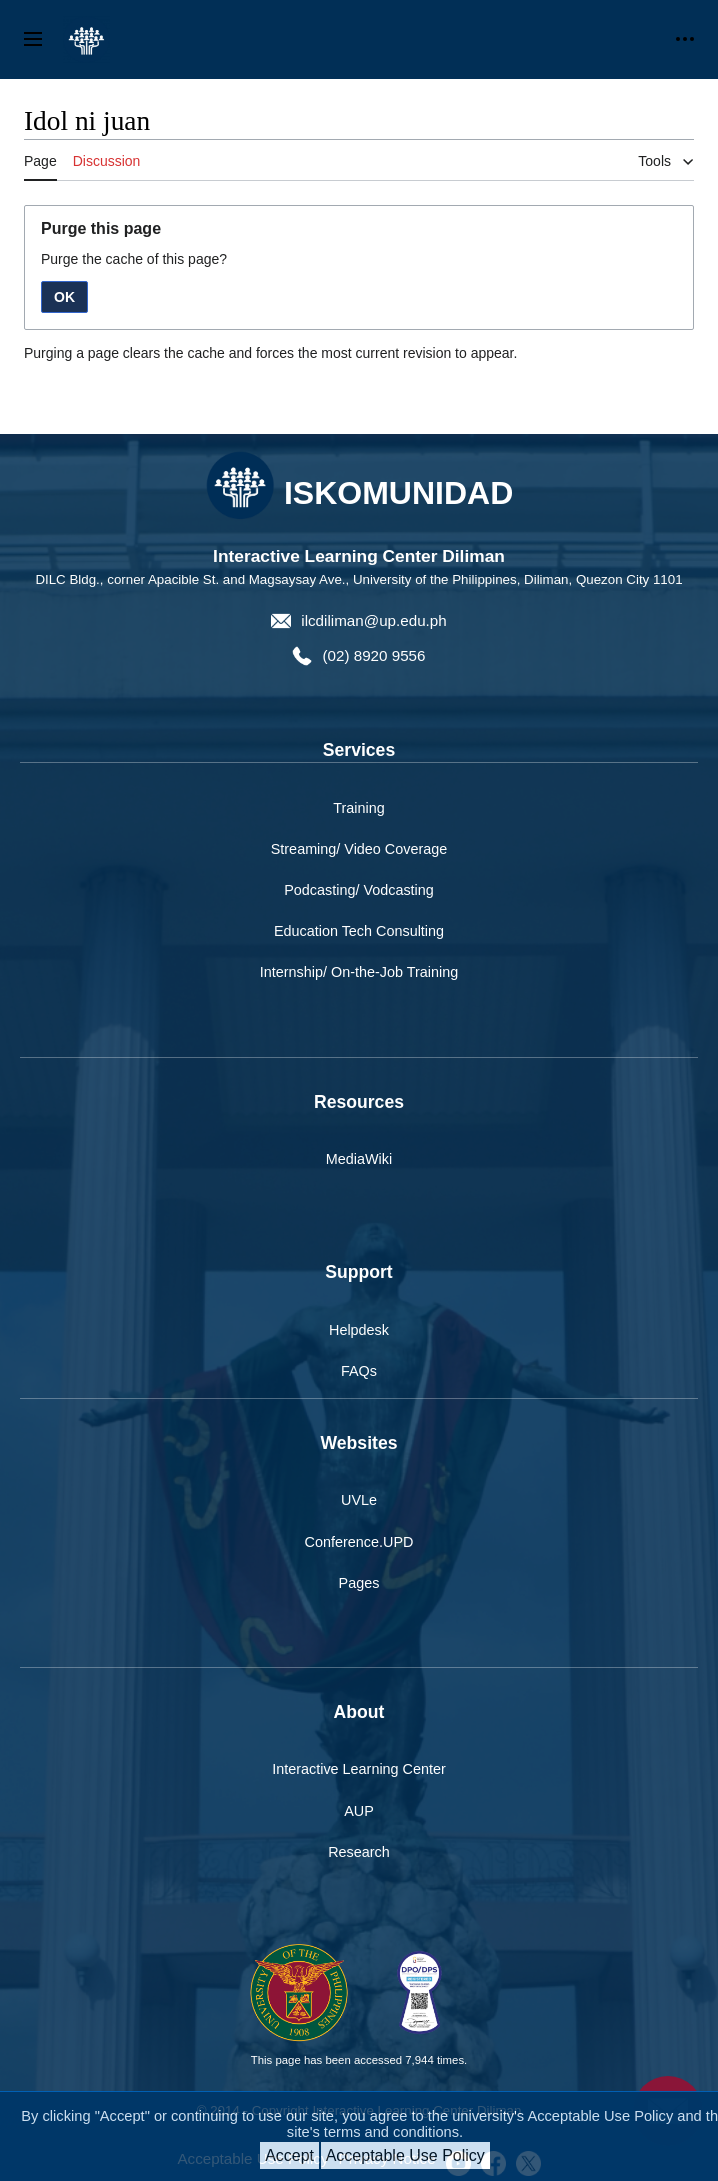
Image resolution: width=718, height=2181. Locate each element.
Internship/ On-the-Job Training (359, 972)
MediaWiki (359, 1159)
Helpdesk (359, 1330)
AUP (359, 1811)
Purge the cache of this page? (134, 259)
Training (358, 808)
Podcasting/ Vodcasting (359, 890)
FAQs (359, 1371)
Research (359, 1852)
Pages (359, 1583)
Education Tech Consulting (359, 931)
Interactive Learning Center (359, 1769)
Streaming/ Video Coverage (359, 849)
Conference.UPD (359, 1542)
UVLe (359, 1500)
